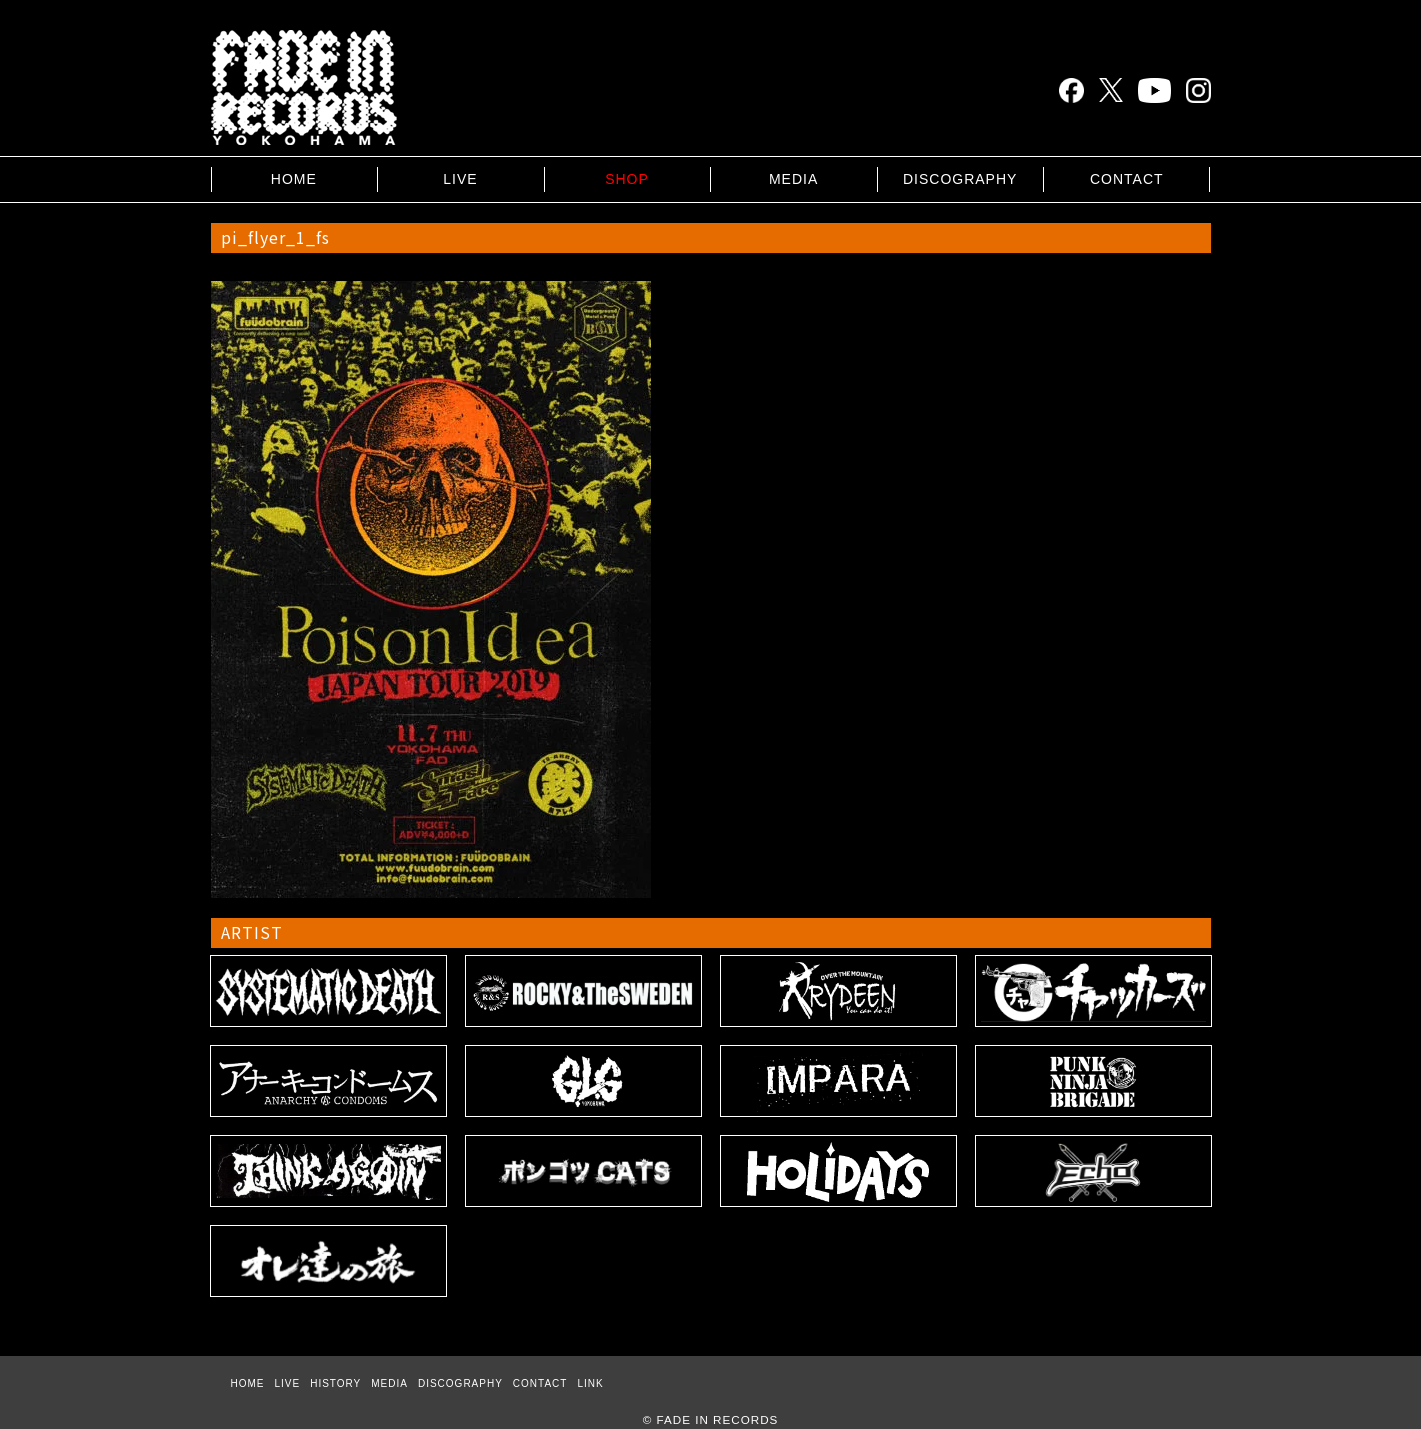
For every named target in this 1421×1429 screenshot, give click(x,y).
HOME (294, 179)
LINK (590, 1383)
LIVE (460, 179)
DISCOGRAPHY (960, 179)
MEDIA (793, 179)
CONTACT (1127, 179)
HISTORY (335, 1383)
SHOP (627, 179)
